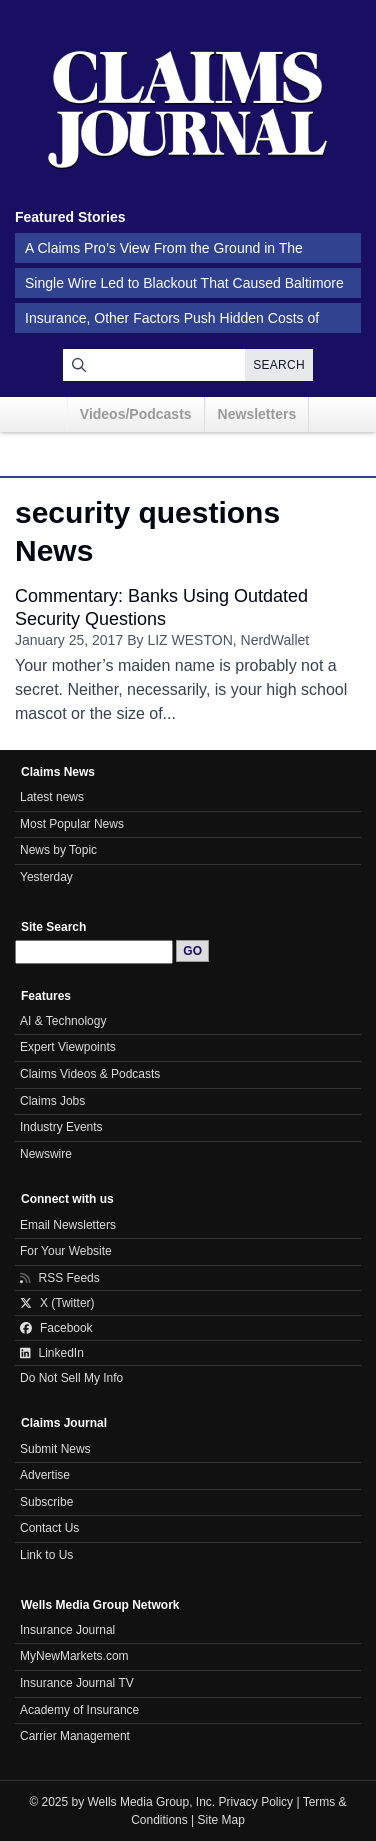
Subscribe (46, 1502)
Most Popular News (72, 824)
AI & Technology (63, 1021)
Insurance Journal (67, 1630)
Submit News (55, 1449)
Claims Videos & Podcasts (90, 1074)
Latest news (52, 797)
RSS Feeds (60, 1278)
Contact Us (49, 1528)
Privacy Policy (256, 1802)
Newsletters (257, 414)
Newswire (46, 1154)
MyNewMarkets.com (74, 1656)
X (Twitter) (57, 1303)
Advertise (45, 1475)
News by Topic (58, 850)
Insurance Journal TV (77, 1683)
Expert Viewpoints (68, 1047)
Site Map (221, 1820)
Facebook (56, 1328)
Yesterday (46, 877)
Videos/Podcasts (136, 414)
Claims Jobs (52, 1101)
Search (279, 365)
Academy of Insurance (79, 1710)
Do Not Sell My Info (71, 1378)
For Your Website (66, 1251)
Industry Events (61, 1127)
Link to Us (46, 1555)
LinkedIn (52, 1353)
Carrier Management (75, 1736)
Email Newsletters (68, 1225)
